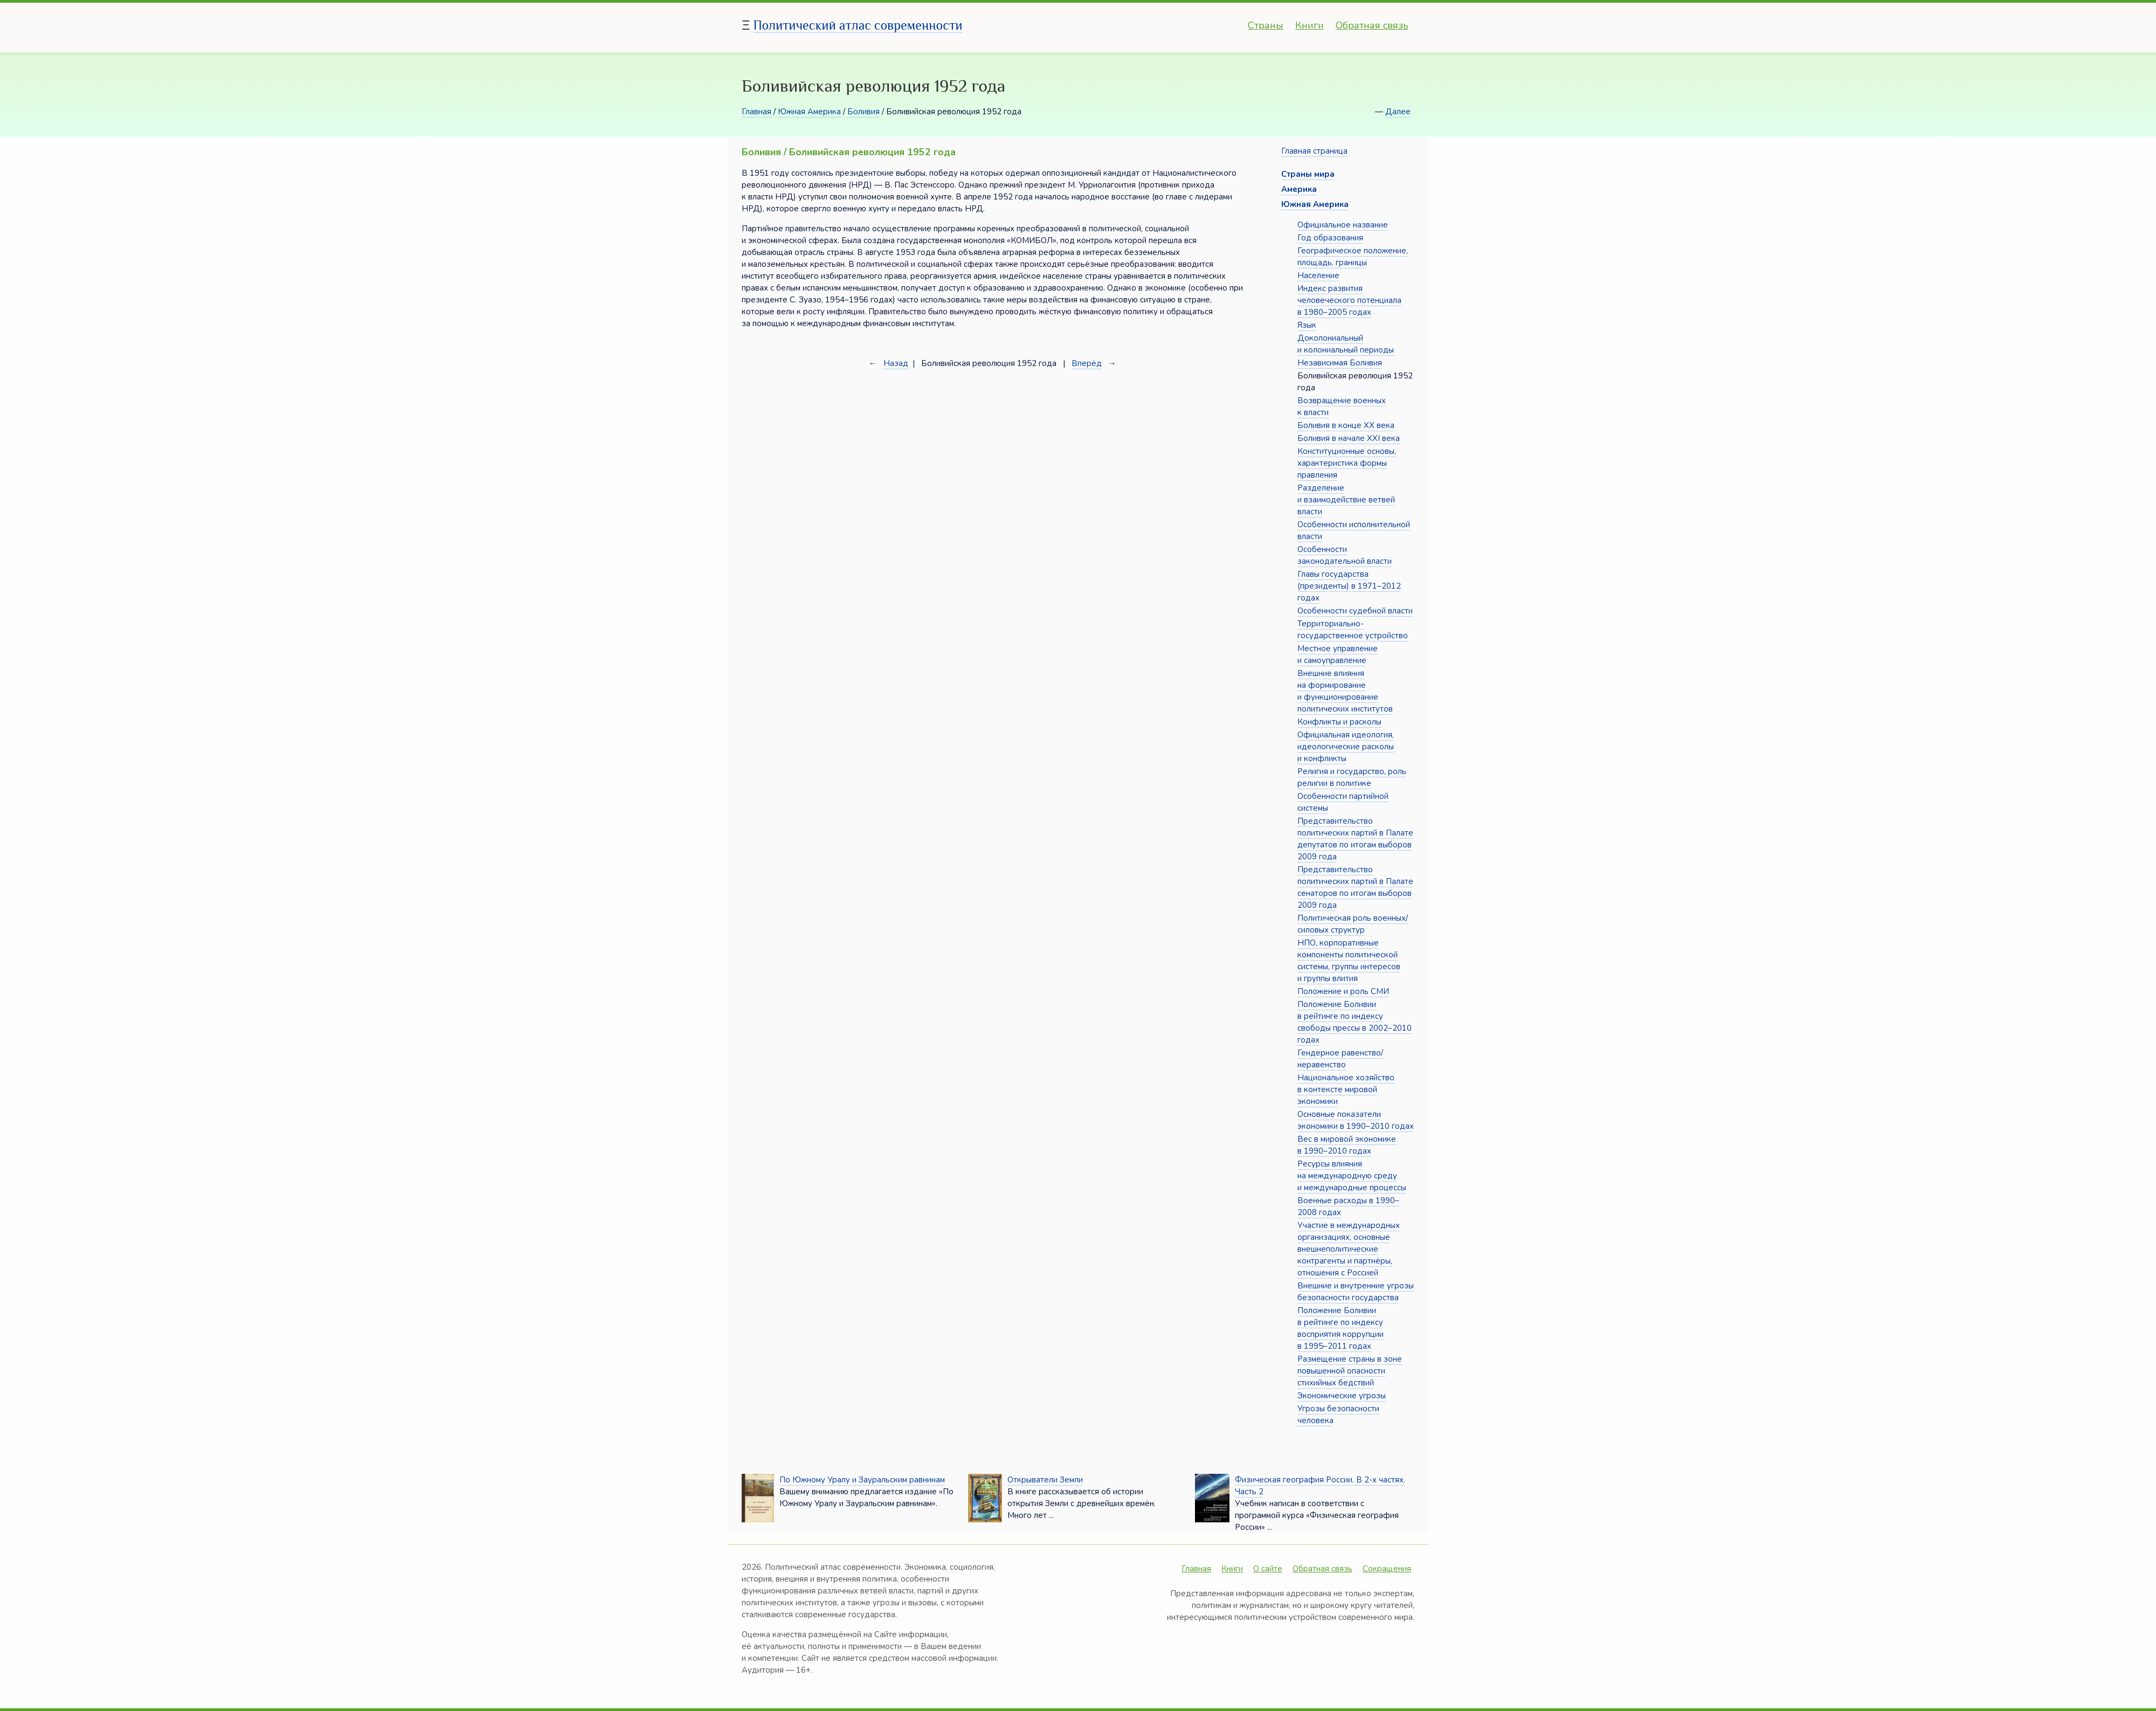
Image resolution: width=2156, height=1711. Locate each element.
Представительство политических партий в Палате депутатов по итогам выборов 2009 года (1355, 839)
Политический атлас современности (858, 25)
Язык (1306, 325)
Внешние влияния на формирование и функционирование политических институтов (1345, 691)
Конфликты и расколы (1339, 721)
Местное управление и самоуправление (1337, 654)
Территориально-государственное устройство (1352, 629)
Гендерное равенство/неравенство (1340, 1058)
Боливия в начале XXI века (1348, 438)
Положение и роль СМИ (1343, 991)
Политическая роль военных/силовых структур (1352, 924)
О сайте (1267, 1568)
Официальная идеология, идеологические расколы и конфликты (1345, 746)
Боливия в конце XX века (1345, 425)
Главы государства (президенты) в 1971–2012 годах (1349, 586)
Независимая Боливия (1339, 362)
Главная (756, 111)
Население (1318, 275)
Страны (1265, 25)
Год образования (1330, 237)
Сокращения (1387, 1568)
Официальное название (1342, 224)
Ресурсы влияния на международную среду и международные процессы (1351, 1175)
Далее (1398, 111)
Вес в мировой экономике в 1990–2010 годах (1346, 1145)
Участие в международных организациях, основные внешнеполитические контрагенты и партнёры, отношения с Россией (1348, 1249)
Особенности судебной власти (1355, 610)
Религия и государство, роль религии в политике (1351, 777)
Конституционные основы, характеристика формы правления (1346, 463)
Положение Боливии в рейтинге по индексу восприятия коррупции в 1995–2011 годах (1340, 1328)
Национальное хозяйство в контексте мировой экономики (1345, 1089)
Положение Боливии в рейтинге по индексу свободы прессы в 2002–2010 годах (1354, 1022)
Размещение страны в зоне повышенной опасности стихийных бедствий (1349, 1371)
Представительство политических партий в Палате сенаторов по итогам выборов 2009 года (1355, 887)
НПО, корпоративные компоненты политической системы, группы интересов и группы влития (1348, 960)
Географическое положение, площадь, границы (1352, 256)
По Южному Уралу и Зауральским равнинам (862, 1479)
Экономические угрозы (1341, 1395)
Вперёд (1087, 363)
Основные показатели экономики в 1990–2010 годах (1355, 1120)
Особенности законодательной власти (1344, 555)
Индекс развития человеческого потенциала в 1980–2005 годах (1349, 300)
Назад (895, 363)
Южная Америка (809, 111)
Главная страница (1314, 151)
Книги (1309, 25)
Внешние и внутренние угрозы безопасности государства (1355, 1291)
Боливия (863, 111)
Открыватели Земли (1045, 1479)
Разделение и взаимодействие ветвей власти (1346, 499)
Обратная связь (1372, 25)
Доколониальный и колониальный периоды (1345, 344)
